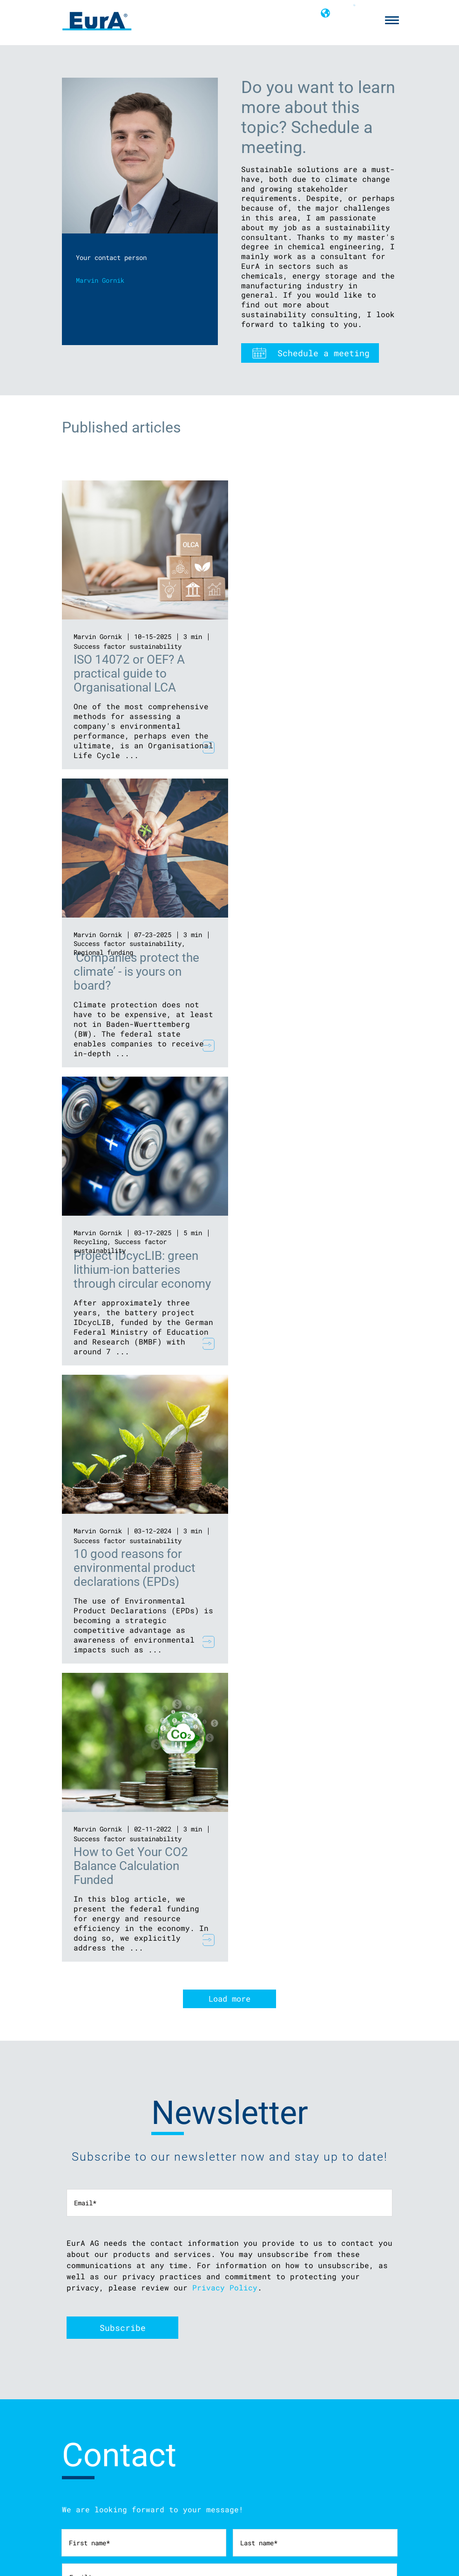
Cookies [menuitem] (73, 2435)
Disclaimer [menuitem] (78, 2400)
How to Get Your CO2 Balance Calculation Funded (131, 1270)
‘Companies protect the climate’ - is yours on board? (308, 673)
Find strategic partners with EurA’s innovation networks (160, 2489)
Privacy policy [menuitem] (85, 2423)
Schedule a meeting (323, 353)
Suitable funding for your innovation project (143, 2500)
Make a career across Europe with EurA (289, 2500)
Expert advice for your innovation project (138, 2478)
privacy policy (117, 2200)
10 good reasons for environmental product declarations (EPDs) (307, 971)
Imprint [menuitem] (73, 2412)
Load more (230, 1402)
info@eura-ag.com (222, 2424)
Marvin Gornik (98, 636)
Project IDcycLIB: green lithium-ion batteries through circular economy (142, 971)
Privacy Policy (224, 1691)
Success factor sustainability (128, 646)
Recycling (90, 943)
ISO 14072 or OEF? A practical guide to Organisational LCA (129, 673)
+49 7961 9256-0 (220, 2435)
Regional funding (275, 654)
